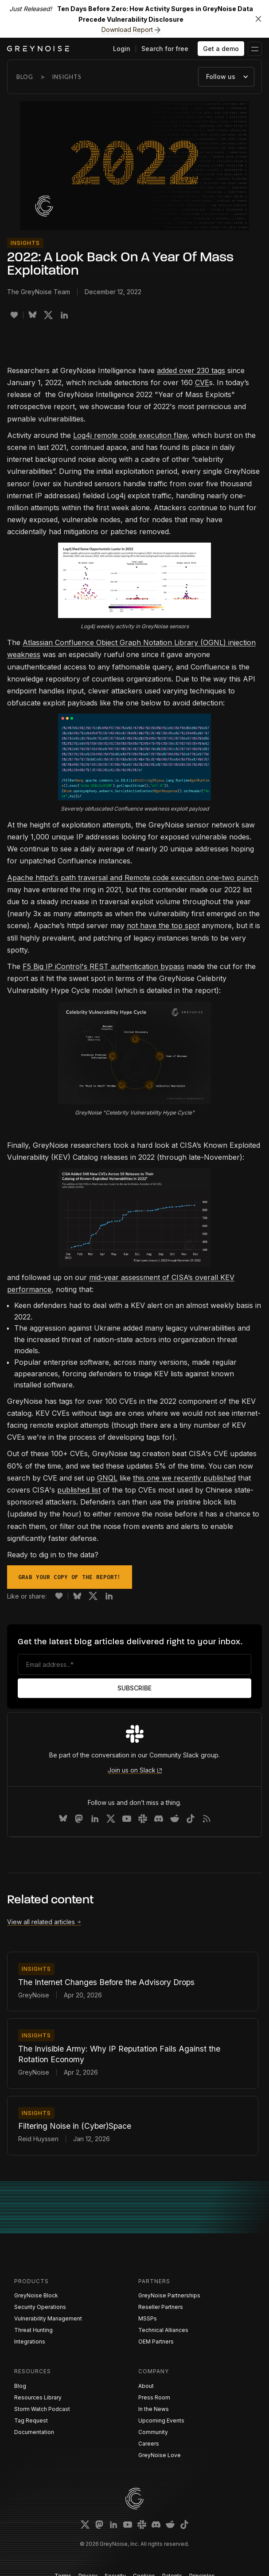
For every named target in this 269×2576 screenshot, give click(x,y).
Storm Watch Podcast (42, 2409)
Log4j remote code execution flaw (130, 435)
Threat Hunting (33, 2330)
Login (121, 48)
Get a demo (221, 48)
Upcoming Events (161, 2420)
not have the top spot (163, 925)
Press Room (154, 2397)
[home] (38, 48)
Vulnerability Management (48, 2318)
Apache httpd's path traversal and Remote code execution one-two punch (132, 877)
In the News (153, 2409)
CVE (202, 382)
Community (153, 2432)
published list (79, 1489)
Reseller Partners (160, 2307)
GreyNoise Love (159, 2455)
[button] (255, 49)
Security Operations (40, 2307)
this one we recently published (184, 1477)
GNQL (107, 1477)
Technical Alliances (163, 2330)
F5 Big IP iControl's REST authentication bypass (103, 966)
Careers (148, 2443)
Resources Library (38, 2397)
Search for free (164, 48)
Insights (67, 76)
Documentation (34, 2432)
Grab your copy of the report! (69, 1577)
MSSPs (147, 2318)
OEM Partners (156, 2341)
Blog (24, 76)
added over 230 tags (191, 370)
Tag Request (31, 2420)
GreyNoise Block (36, 2295)
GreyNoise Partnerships (169, 2295)
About (146, 2386)
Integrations (29, 2341)
